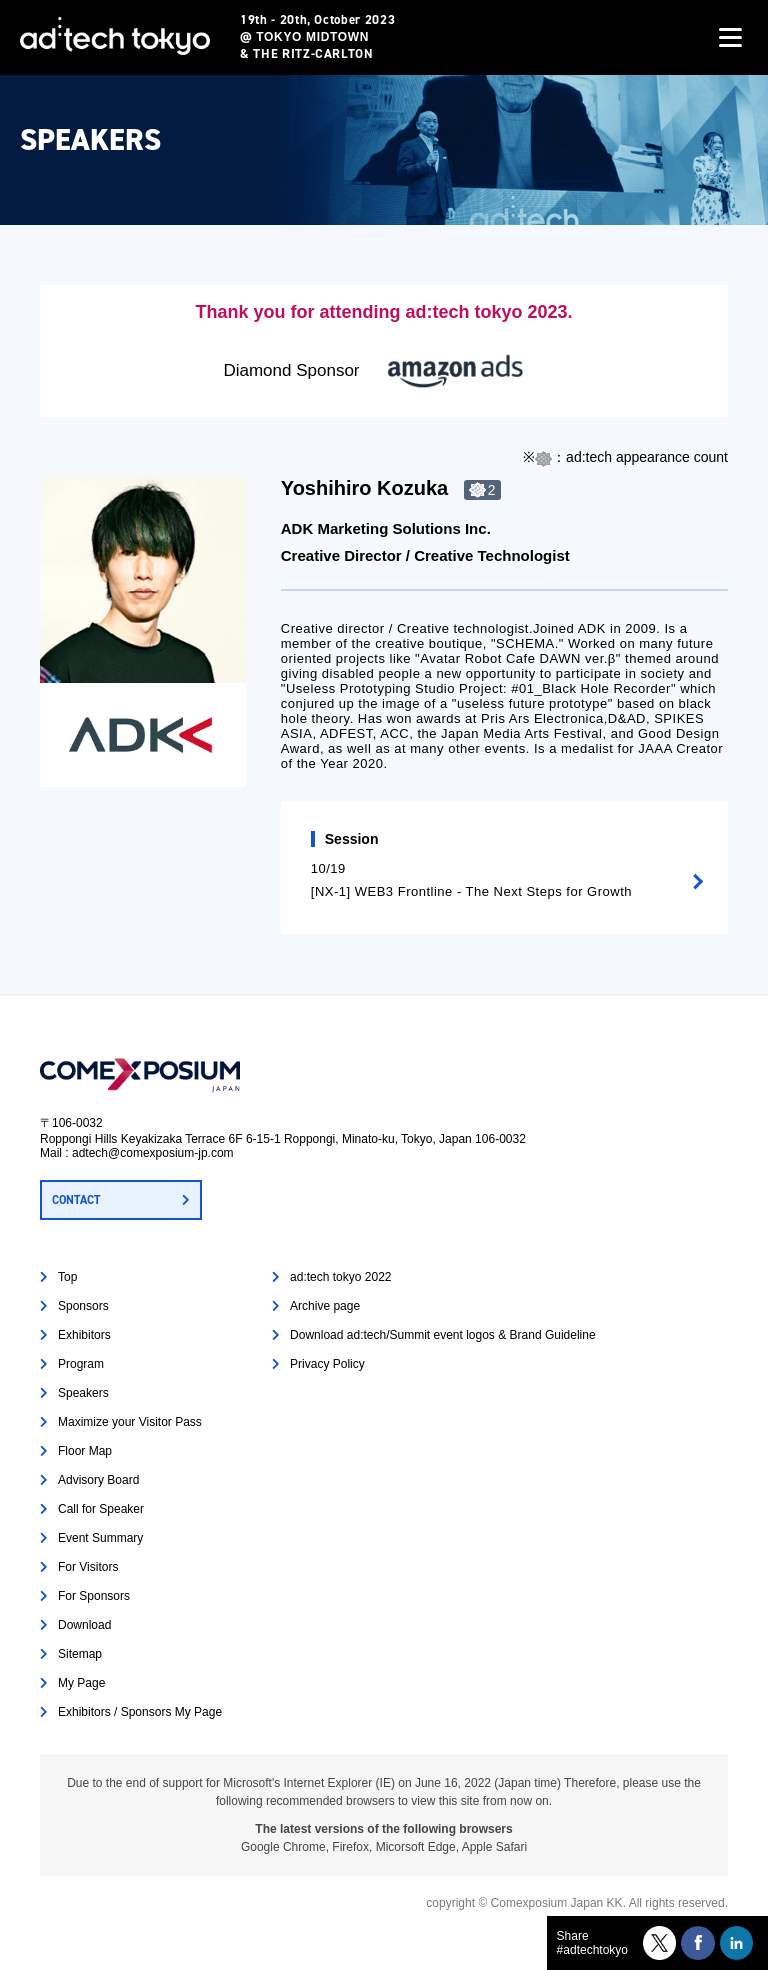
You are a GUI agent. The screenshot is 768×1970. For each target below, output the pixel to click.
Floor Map (85, 1451)
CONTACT (76, 1200)
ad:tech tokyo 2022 (340, 1277)
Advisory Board (98, 1480)
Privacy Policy (327, 1364)
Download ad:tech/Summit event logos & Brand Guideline (443, 1335)
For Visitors (88, 1567)
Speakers (83, 1393)
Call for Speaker (101, 1509)
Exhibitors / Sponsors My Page (140, 1712)
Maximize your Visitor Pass (130, 1422)
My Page (81, 1683)
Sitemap (80, 1654)
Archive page (325, 1306)
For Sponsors (94, 1596)
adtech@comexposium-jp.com (153, 1153)
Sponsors (83, 1306)
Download (84, 1625)
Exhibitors (84, 1335)
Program (81, 1364)
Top (67, 1277)
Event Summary (100, 1538)
